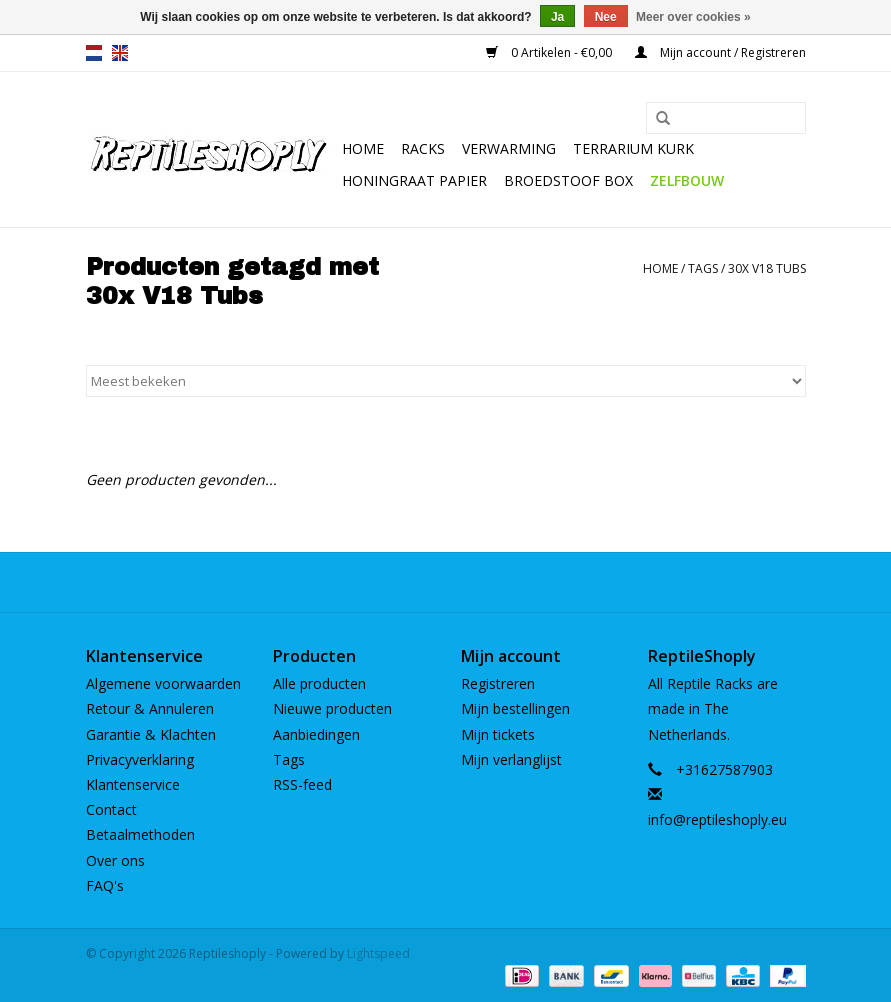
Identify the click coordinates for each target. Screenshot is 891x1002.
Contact (111, 809)
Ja (557, 17)
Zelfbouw (687, 180)
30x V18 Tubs (767, 268)
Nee (606, 17)
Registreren (498, 683)
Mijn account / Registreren (720, 52)
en (120, 53)
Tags (703, 268)
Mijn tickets (498, 734)
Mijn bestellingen (515, 708)
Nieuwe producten (332, 708)
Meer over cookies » (693, 17)
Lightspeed (378, 953)
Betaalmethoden (140, 834)
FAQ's (105, 885)
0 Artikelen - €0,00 (550, 52)
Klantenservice (133, 784)
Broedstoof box (568, 180)
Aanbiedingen (316, 734)
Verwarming (509, 148)
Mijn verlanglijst (511, 759)
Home (363, 148)
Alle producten (319, 683)
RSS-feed (302, 784)
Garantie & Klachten (151, 734)
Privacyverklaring (140, 759)
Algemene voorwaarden (163, 683)
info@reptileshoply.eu (717, 819)
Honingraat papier (414, 180)
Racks (423, 148)
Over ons (115, 860)
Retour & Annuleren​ (150, 708)
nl (94, 53)
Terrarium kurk (633, 148)
